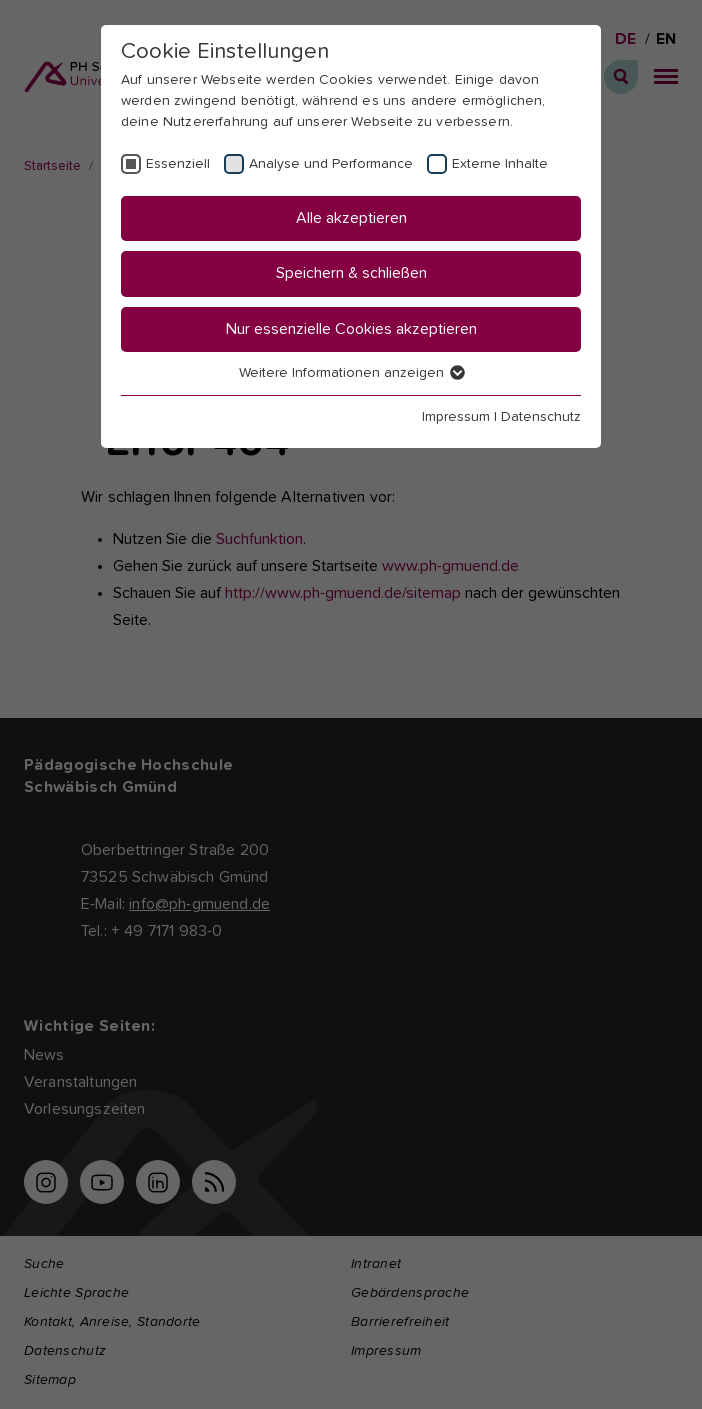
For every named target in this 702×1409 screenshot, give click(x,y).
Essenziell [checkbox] (178, 164)
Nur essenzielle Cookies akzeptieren (351, 329)
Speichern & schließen (351, 273)
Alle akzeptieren (351, 218)
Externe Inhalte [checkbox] (500, 164)
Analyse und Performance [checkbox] (331, 164)
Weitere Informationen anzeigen (351, 373)
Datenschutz (541, 417)
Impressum (456, 417)
